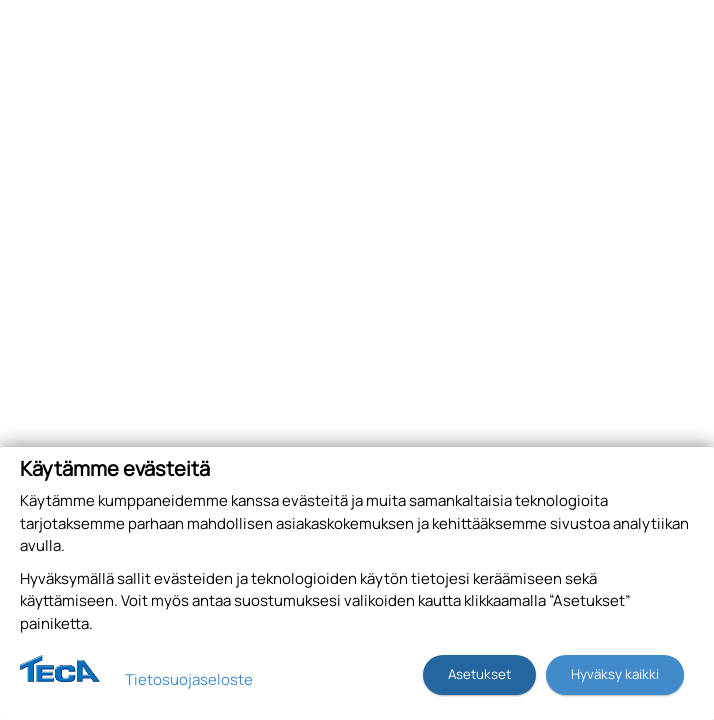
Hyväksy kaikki (615, 674)
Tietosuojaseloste (189, 679)
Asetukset (479, 674)
